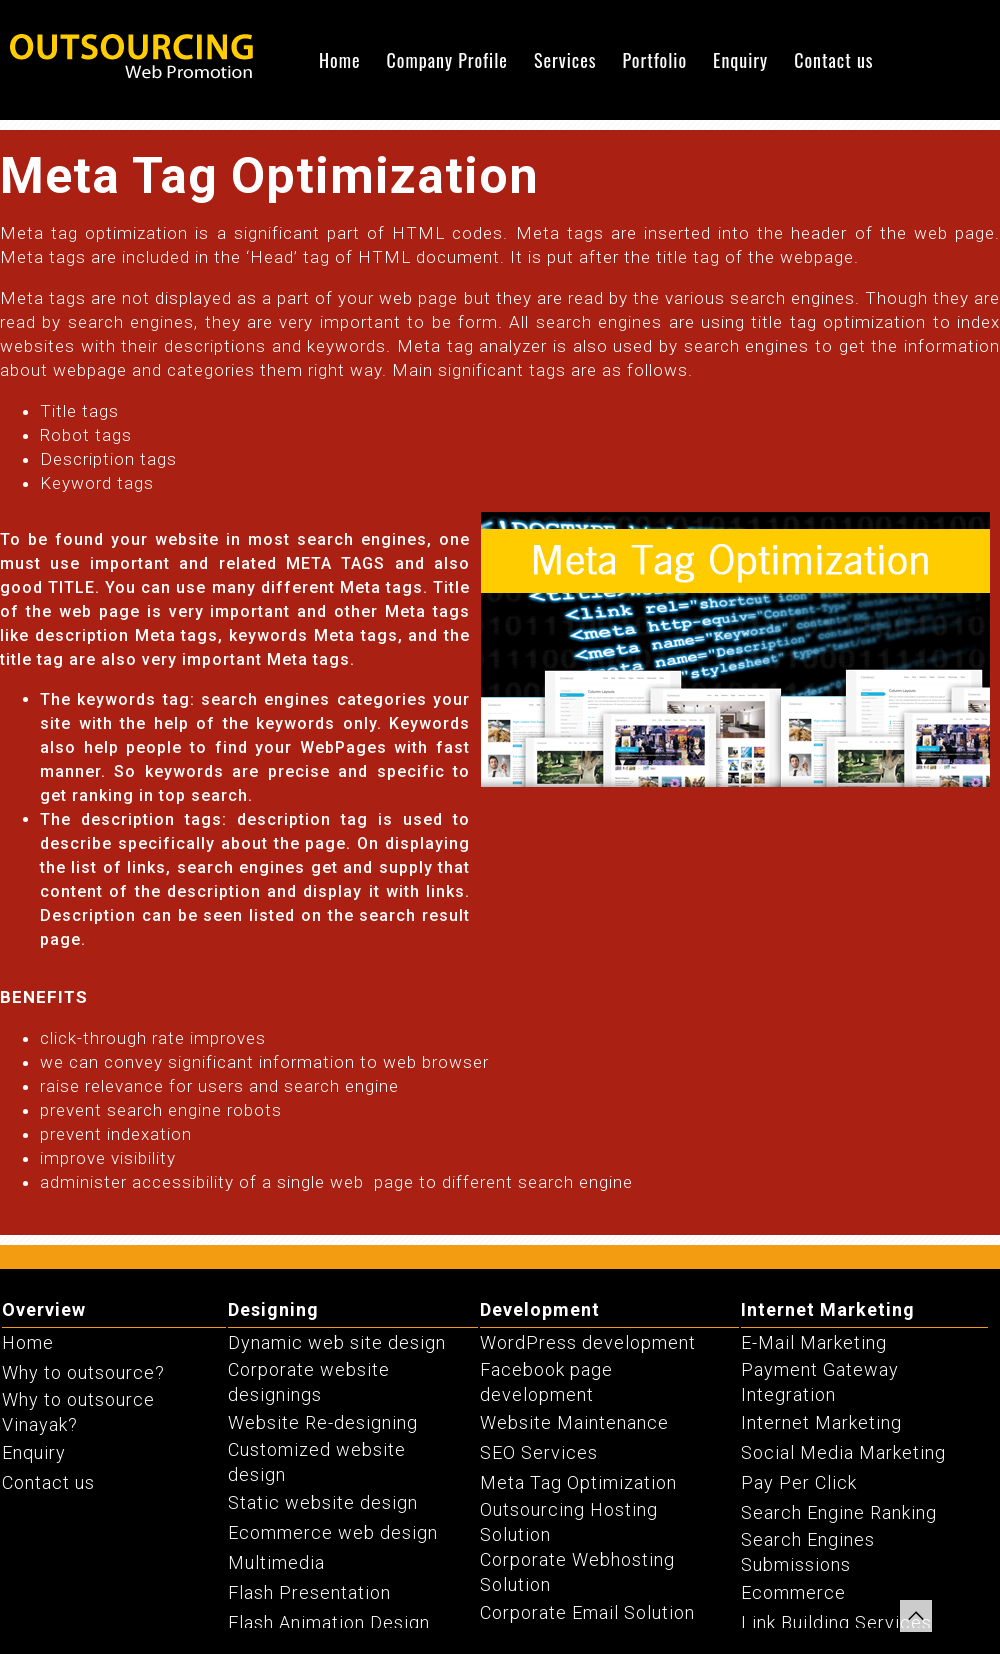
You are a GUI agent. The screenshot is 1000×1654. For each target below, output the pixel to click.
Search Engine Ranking (839, 1512)
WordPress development (588, 1342)
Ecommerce (793, 1592)
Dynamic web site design (337, 1342)
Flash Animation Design (329, 1622)
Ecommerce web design (333, 1532)
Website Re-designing (323, 1422)
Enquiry (740, 60)
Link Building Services (836, 1622)
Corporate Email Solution (587, 1612)
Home (340, 60)
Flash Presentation (309, 1592)
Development (540, 1309)
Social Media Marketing (843, 1452)
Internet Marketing (828, 1309)
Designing (273, 1309)
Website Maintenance (574, 1422)
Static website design (323, 1502)
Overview (44, 1309)
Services (565, 60)
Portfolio (654, 60)
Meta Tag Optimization (578, 1482)
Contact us (833, 60)
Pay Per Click (799, 1482)
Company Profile (447, 60)
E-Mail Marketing (814, 1342)
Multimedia (276, 1562)
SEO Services (539, 1452)
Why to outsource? (83, 1372)
